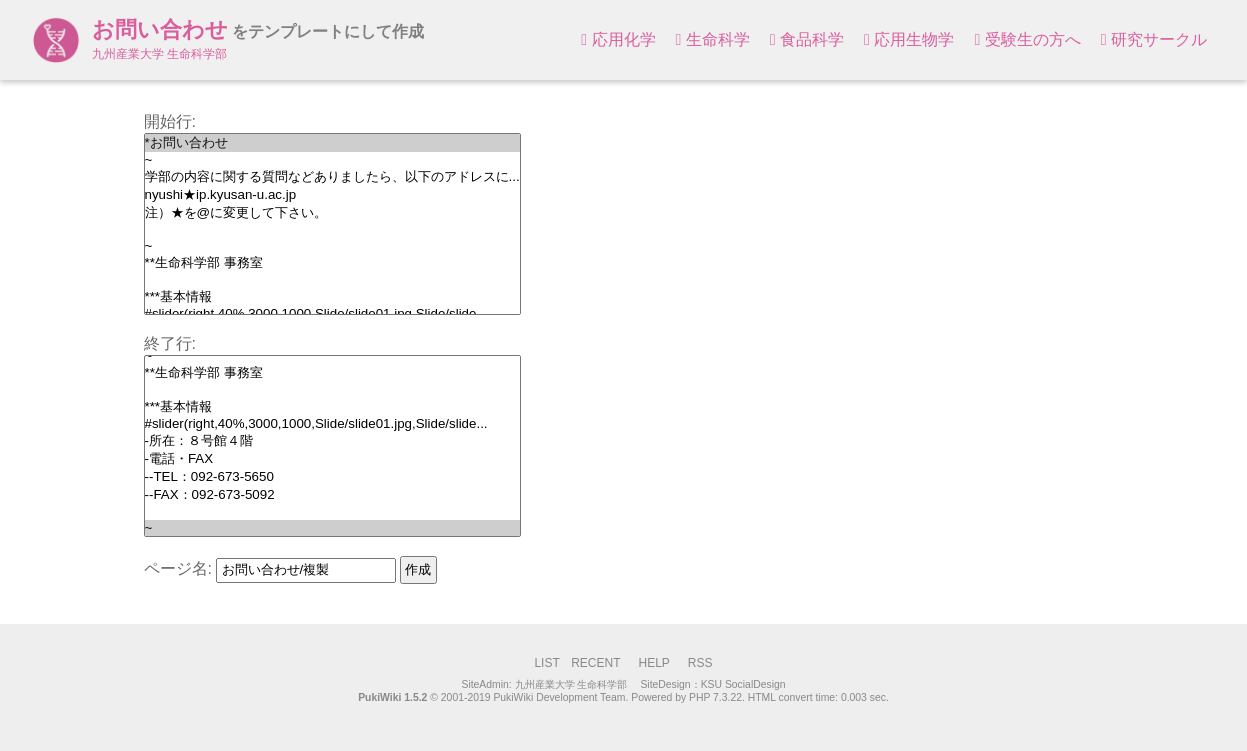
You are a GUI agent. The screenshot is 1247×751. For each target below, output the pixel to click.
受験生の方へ (1027, 39)
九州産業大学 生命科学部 (571, 684)
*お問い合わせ (332, 143)
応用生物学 (909, 39)
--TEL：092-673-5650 (332, 477)
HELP (653, 663)
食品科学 (807, 39)
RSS (700, 663)
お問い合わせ (160, 29)
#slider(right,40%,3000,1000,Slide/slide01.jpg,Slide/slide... (332, 424)
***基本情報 (332, 297)
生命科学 (713, 39)
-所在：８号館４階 (332, 441)
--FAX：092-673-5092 (332, 495)
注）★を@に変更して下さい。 (332, 213)
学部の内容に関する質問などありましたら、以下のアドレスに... (332, 177)
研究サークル (1154, 39)
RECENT (595, 663)
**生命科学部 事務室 (332, 263)
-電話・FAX (332, 459)
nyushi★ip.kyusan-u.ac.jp (332, 195)
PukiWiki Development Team (559, 697)
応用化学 (618, 39)
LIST (546, 663)
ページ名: (178, 568)
